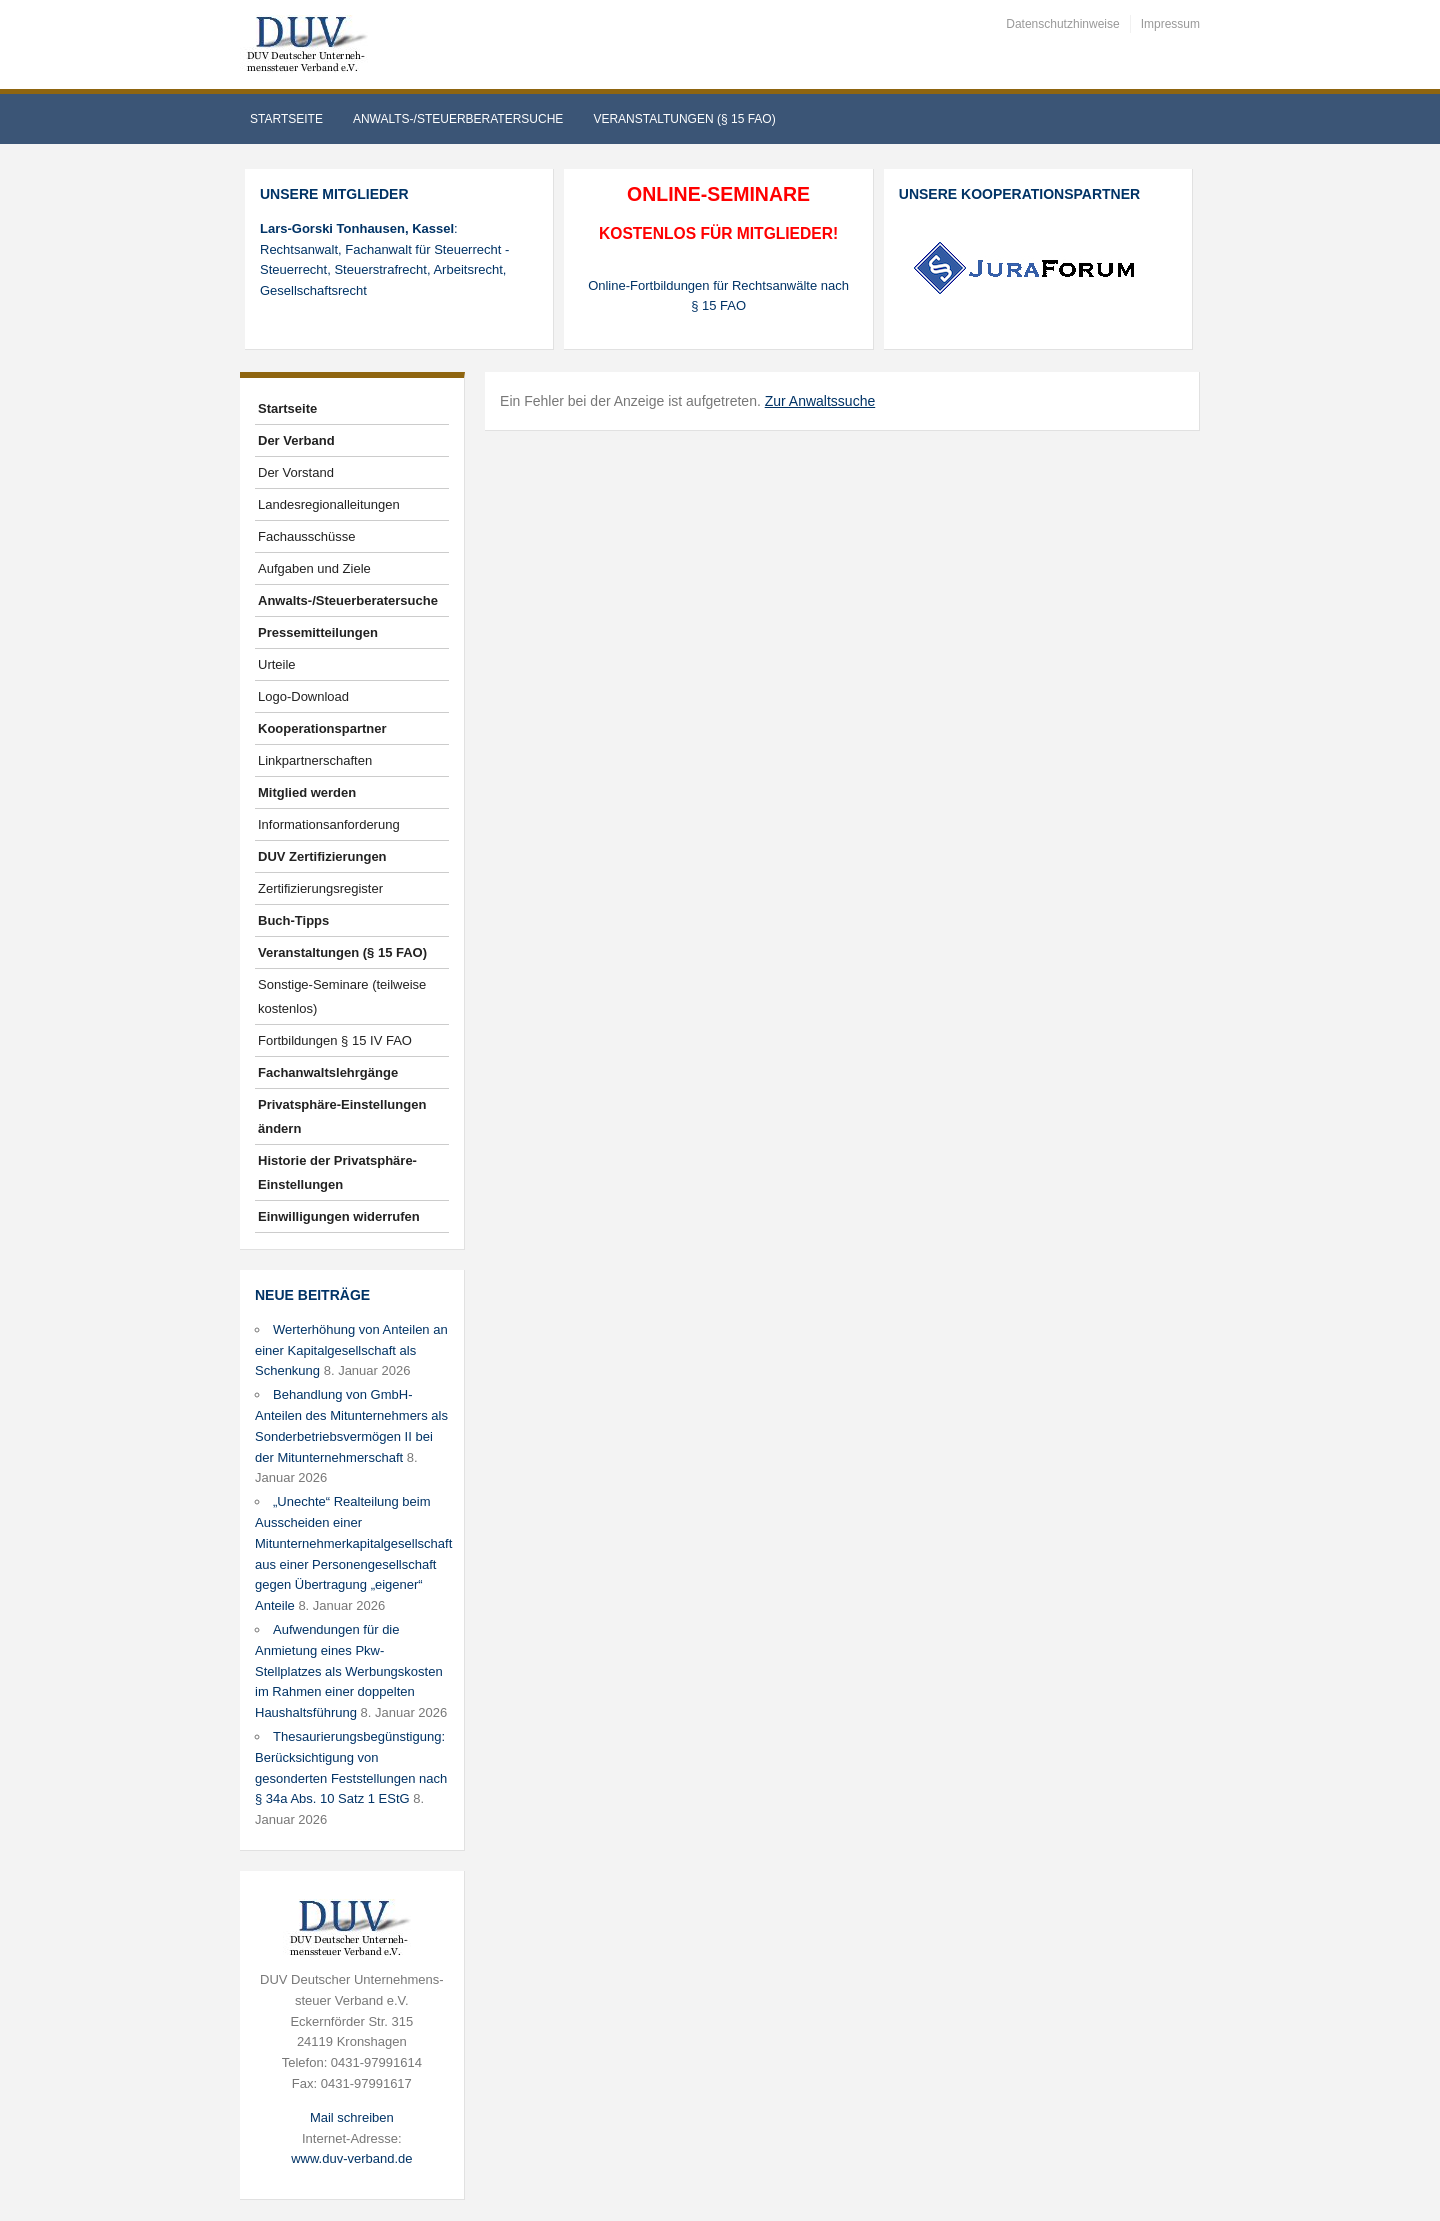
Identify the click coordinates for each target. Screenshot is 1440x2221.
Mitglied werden (307, 792)
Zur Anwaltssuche (820, 401)
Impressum (1170, 24)
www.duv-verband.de (351, 2158)
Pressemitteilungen (318, 632)
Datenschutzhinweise (1062, 24)
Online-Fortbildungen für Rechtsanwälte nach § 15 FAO (718, 296)
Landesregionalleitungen (329, 504)
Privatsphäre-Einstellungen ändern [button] (342, 1116)
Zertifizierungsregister (320, 888)
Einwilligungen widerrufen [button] (339, 1216)
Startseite (286, 119)
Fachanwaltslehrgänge (328, 1072)
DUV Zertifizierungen (322, 856)
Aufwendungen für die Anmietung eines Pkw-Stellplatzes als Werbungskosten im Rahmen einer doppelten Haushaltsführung (349, 1671)
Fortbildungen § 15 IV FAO (335, 1040)
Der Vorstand (296, 472)
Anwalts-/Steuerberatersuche (458, 119)
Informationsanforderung (329, 824)
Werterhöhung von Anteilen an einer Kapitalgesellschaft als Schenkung (351, 1350)
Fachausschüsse (307, 536)
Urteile (277, 664)
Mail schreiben (352, 2117)
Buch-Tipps (293, 920)
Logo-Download (303, 696)
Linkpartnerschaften (315, 760)
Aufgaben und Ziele (314, 568)
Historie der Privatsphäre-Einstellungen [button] (337, 1172)
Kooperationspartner (322, 728)
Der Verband (296, 440)
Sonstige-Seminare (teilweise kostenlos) (342, 996)
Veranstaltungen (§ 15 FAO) (684, 119)
